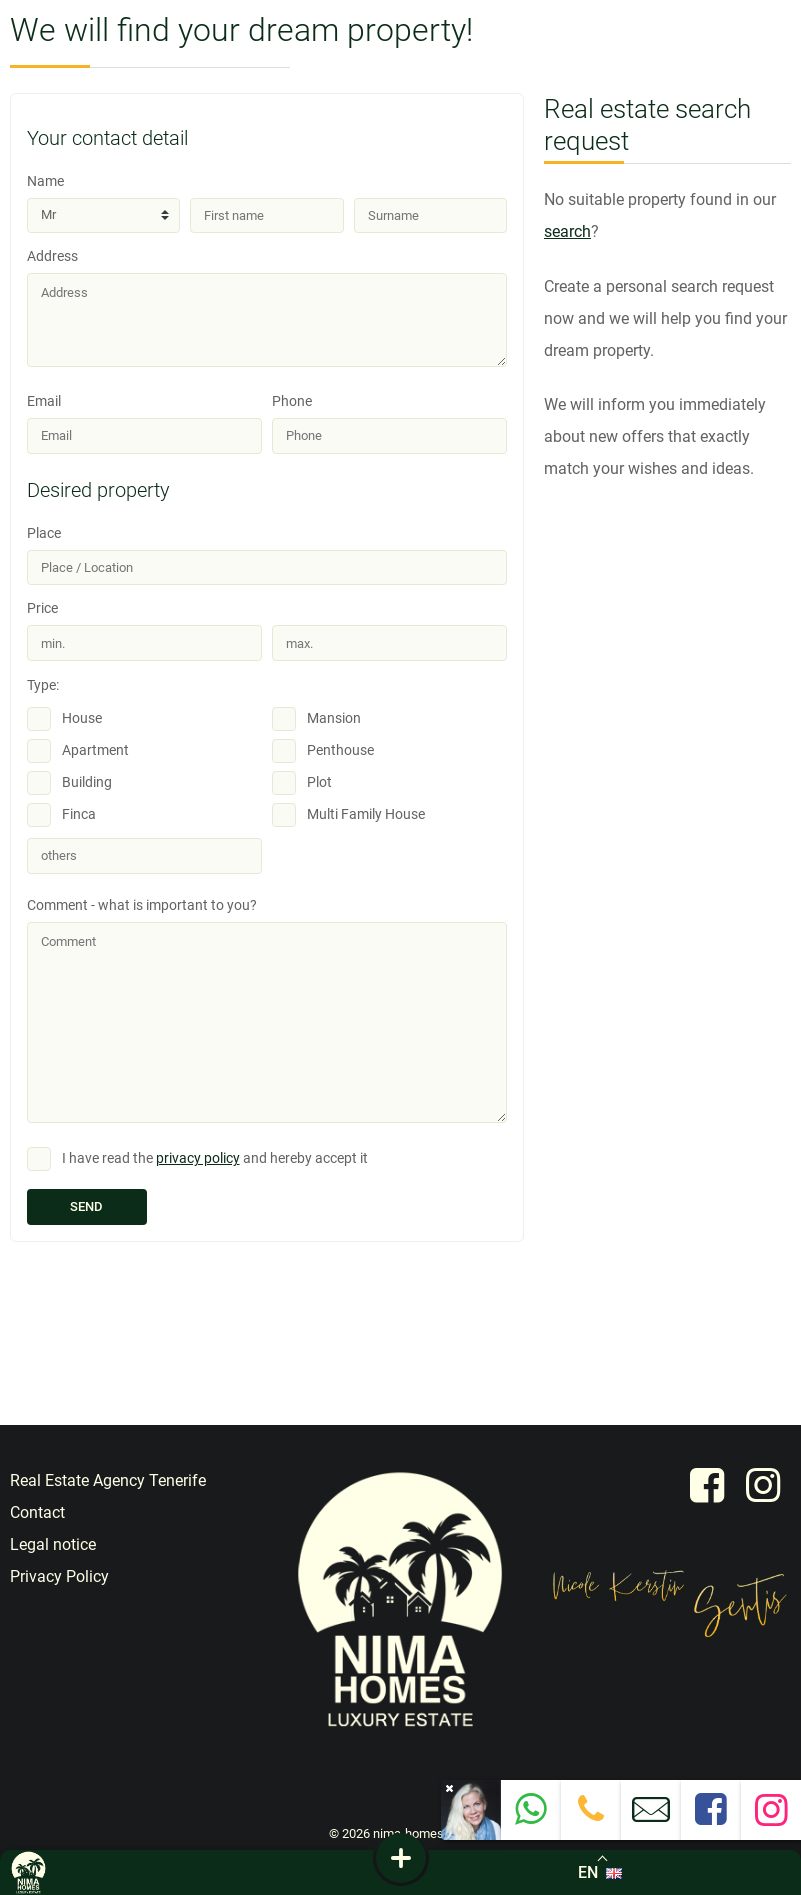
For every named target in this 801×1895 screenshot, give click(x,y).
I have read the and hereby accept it (215, 1158)
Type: (43, 685)
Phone (389, 423)
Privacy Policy (59, 1576)
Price (144, 630)
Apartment (95, 750)
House (82, 718)
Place (267, 555)
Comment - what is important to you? (267, 1010)
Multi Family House (366, 814)
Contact (37, 1512)
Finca (79, 814)
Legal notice (53, 1544)
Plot (319, 782)
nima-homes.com (422, 1833)
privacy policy (198, 1158)
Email (144, 423)
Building (87, 782)
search (567, 231)
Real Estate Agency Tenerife (108, 1480)
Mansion (334, 718)
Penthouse (340, 750)
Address (267, 307)
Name (103, 203)
